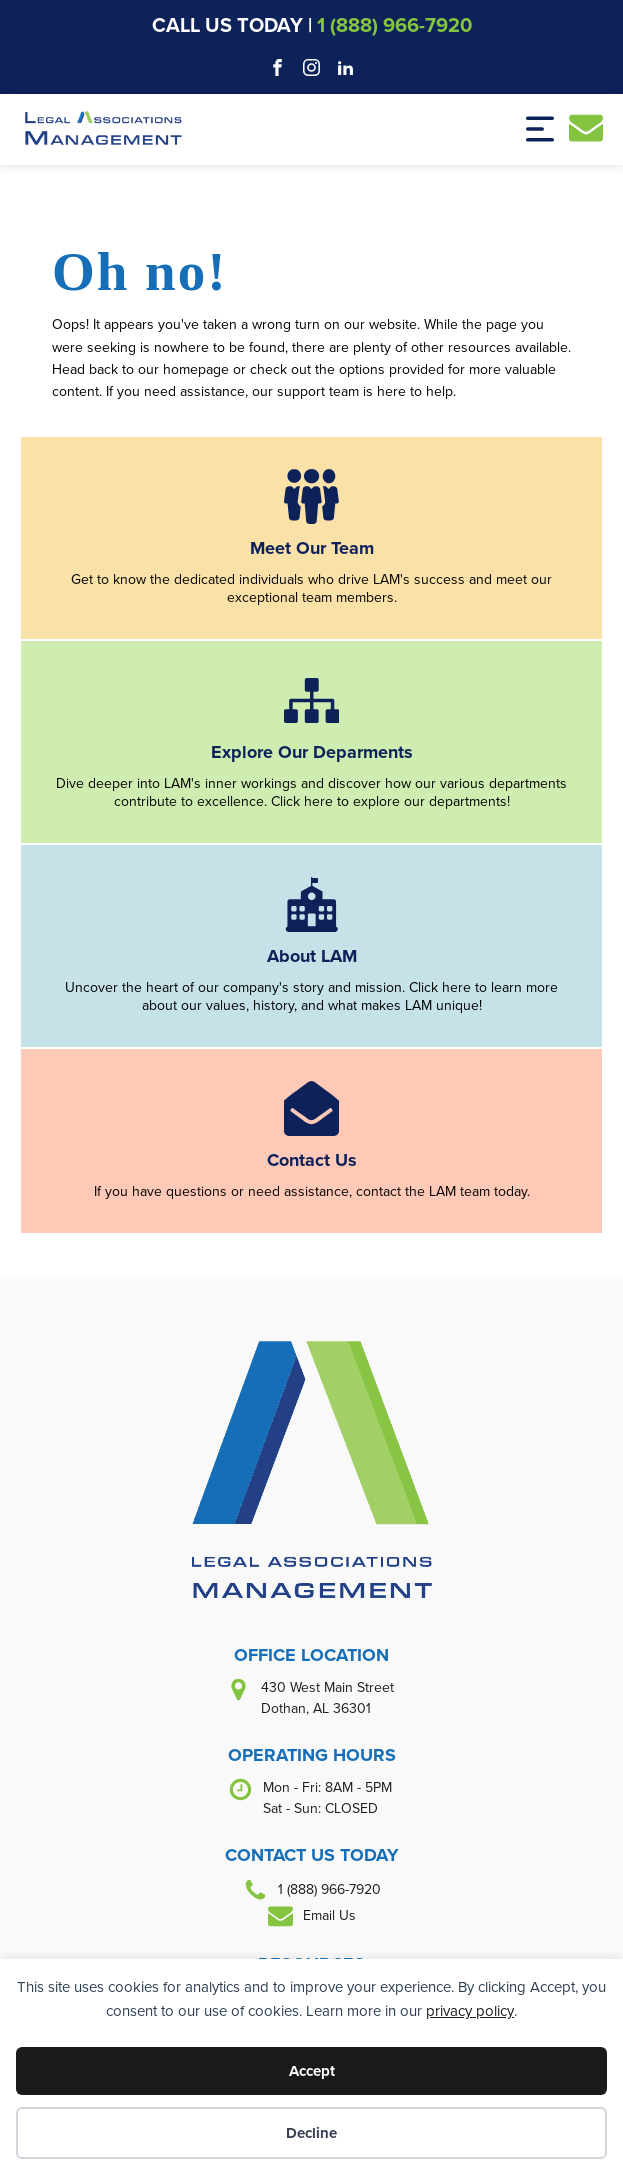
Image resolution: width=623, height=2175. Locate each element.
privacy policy (470, 2011)
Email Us (329, 1915)
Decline (311, 2133)
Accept (312, 2071)
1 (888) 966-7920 (394, 25)
